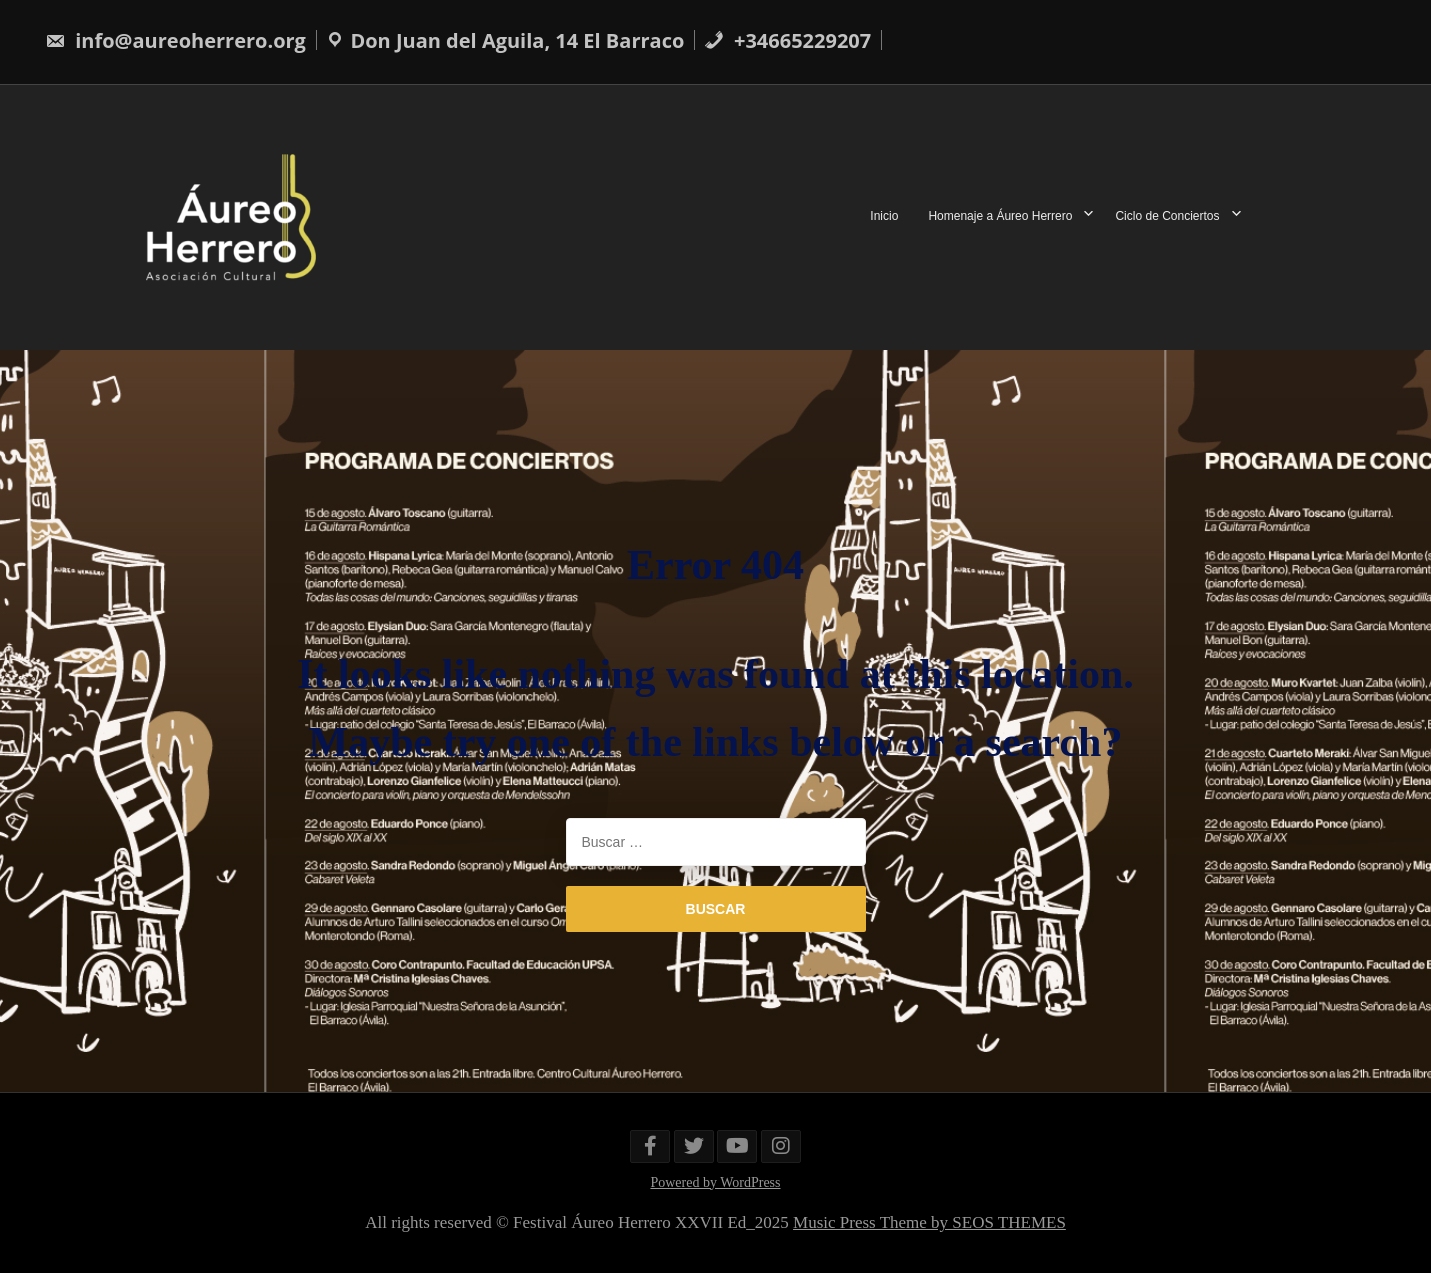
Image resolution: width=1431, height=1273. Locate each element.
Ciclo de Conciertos (1167, 217)
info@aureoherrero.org (175, 40)
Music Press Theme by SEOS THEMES (929, 1222)
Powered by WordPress (715, 1182)
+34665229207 (787, 40)
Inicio (884, 217)
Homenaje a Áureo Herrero (1000, 217)
